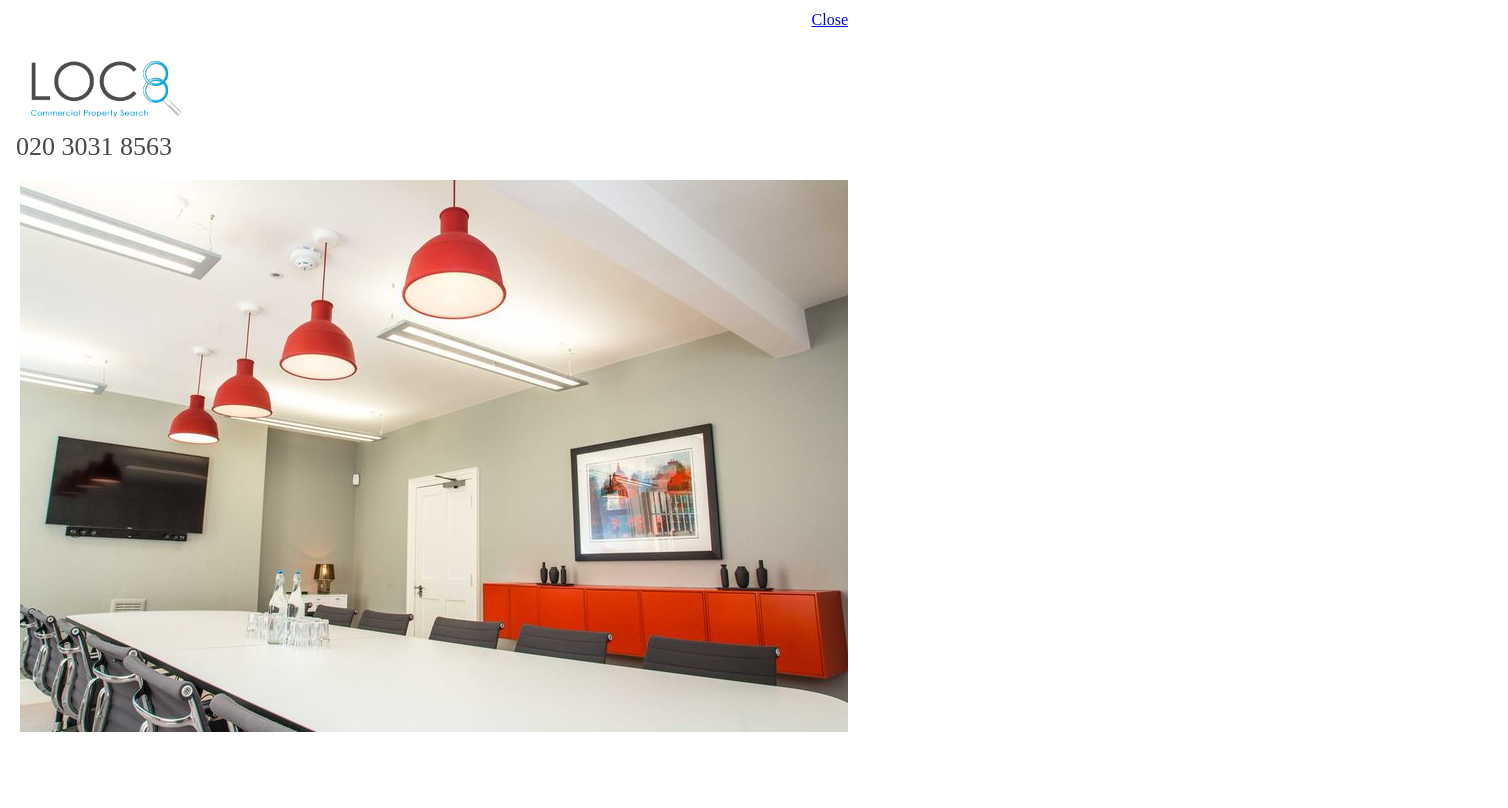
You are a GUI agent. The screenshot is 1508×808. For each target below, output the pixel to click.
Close (830, 19)
